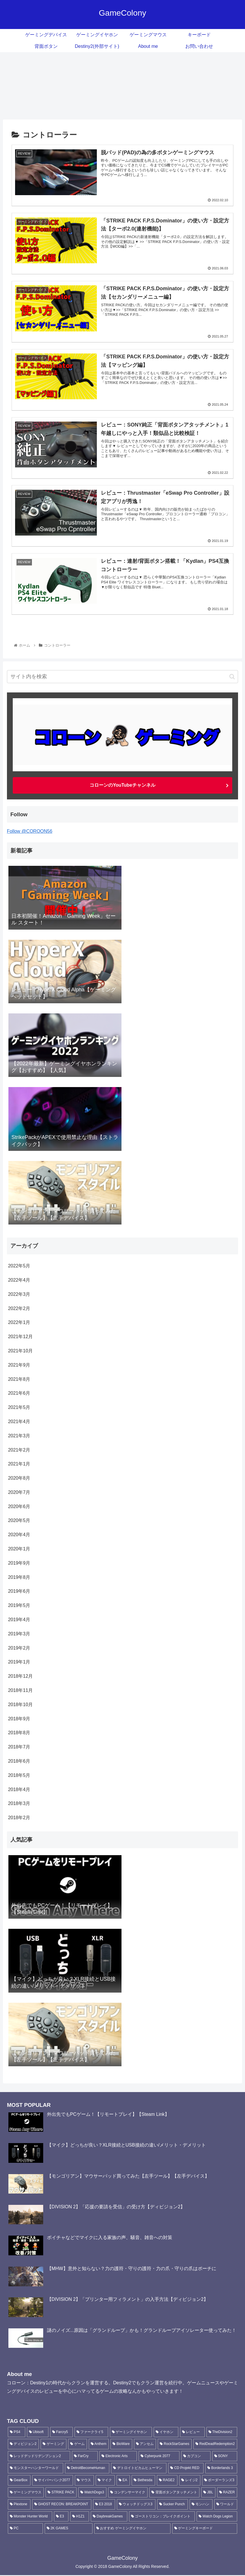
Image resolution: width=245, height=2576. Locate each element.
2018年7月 (19, 1746)
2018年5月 (19, 1775)
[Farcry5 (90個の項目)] (61, 2432)
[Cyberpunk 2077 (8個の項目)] (159, 2456)
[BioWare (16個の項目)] (121, 2444)
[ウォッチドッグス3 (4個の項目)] (136, 2505)
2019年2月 (19, 1648)
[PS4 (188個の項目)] (16, 2432)
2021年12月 (20, 1336)
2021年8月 (19, 1379)
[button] (232, 676)
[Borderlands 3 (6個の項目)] (221, 2468)
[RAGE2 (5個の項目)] (167, 2481)
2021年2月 (19, 1449)
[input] (122, 676)
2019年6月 (19, 1591)
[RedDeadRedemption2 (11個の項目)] (215, 2444)
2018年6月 (19, 1761)
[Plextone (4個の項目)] (19, 2505)
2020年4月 (19, 1534)
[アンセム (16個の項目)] (145, 2444)
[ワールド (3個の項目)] (225, 2505)
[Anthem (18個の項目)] (99, 2444)
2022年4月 (19, 1280)
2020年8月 (19, 1478)
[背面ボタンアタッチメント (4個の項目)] (174, 2493)
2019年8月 (19, 1577)
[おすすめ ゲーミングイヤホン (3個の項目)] (132, 2529)
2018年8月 (19, 1732)
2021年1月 (19, 1463)
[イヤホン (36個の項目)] (166, 2432)
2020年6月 (19, 1506)
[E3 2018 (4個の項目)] (104, 2505)
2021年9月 (19, 1365)
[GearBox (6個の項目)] (19, 2481)
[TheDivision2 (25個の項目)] (221, 2432)
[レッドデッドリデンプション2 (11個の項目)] (39, 2456)
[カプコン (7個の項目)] (195, 2456)
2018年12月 (20, 1676)
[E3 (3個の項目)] (61, 2517)
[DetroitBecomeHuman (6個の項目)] (87, 2468)
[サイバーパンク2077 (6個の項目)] (52, 2481)
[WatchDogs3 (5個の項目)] (92, 2493)
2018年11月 (20, 1690)
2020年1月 (19, 1548)
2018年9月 (19, 1718)
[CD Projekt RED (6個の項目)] (186, 2468)
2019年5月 (19, 1605)
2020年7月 (19, 1492)
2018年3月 (19, 1803)
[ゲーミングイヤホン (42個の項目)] (131, 2432)
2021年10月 (20, 1350)
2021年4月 (19, 1421)
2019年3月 (19, 1633)
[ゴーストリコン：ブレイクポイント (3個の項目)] (162, 2517)
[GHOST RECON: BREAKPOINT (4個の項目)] (61, 2505)
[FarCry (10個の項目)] (85, 2456)
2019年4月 (19, 1619)
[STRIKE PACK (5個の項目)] (61, 2493)
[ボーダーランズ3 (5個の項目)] (219, 2481)
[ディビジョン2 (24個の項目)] (23, 2444)
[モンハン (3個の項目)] (201, 2505)
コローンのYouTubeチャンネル (122, 785)
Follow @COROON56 (29, 831)
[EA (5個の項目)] (123, 2481)
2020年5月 (19, 1520)
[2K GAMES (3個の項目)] (68, 2529)
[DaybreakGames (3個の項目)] (109, 2517)
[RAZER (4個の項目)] (227, 2493)
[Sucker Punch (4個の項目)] (172, 2505)
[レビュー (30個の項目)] (192, 2432)
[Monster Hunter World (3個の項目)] (30, 2517)
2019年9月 (19, 1563)
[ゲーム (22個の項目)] (77, 2444)
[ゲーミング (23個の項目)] (53, 2444)
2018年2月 (19, 1817)
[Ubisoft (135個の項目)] (37, 2432)
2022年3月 (19, 1294)
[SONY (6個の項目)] (224, 2456)
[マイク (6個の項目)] (105, 2481)
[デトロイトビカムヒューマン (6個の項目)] (138, 2468)
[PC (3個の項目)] (25, 2529)
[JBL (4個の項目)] (208, 2493)
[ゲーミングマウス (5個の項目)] (26, 2493)
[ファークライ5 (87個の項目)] (91, 2432)
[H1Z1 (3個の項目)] (79, 2517)
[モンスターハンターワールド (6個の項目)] (35, 2468)
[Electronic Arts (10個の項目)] (118, 2456)
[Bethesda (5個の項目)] (143, 2481)
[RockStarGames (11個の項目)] (175, 2444)
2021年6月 (19, 1393)
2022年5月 (19, 1265)
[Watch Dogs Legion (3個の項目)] (217, 2517)
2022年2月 (19, 1308)
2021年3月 (19, 1435)
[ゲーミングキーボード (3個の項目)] (204, 2529)
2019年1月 (19, 1661)
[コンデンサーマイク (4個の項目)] (128, 2493)
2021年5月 (19, 1407)
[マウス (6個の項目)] (84, 2481)
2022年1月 (19, 1322)
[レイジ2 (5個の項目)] (189, 2481)
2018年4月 (19, 1789)
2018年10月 (20, 1704)
